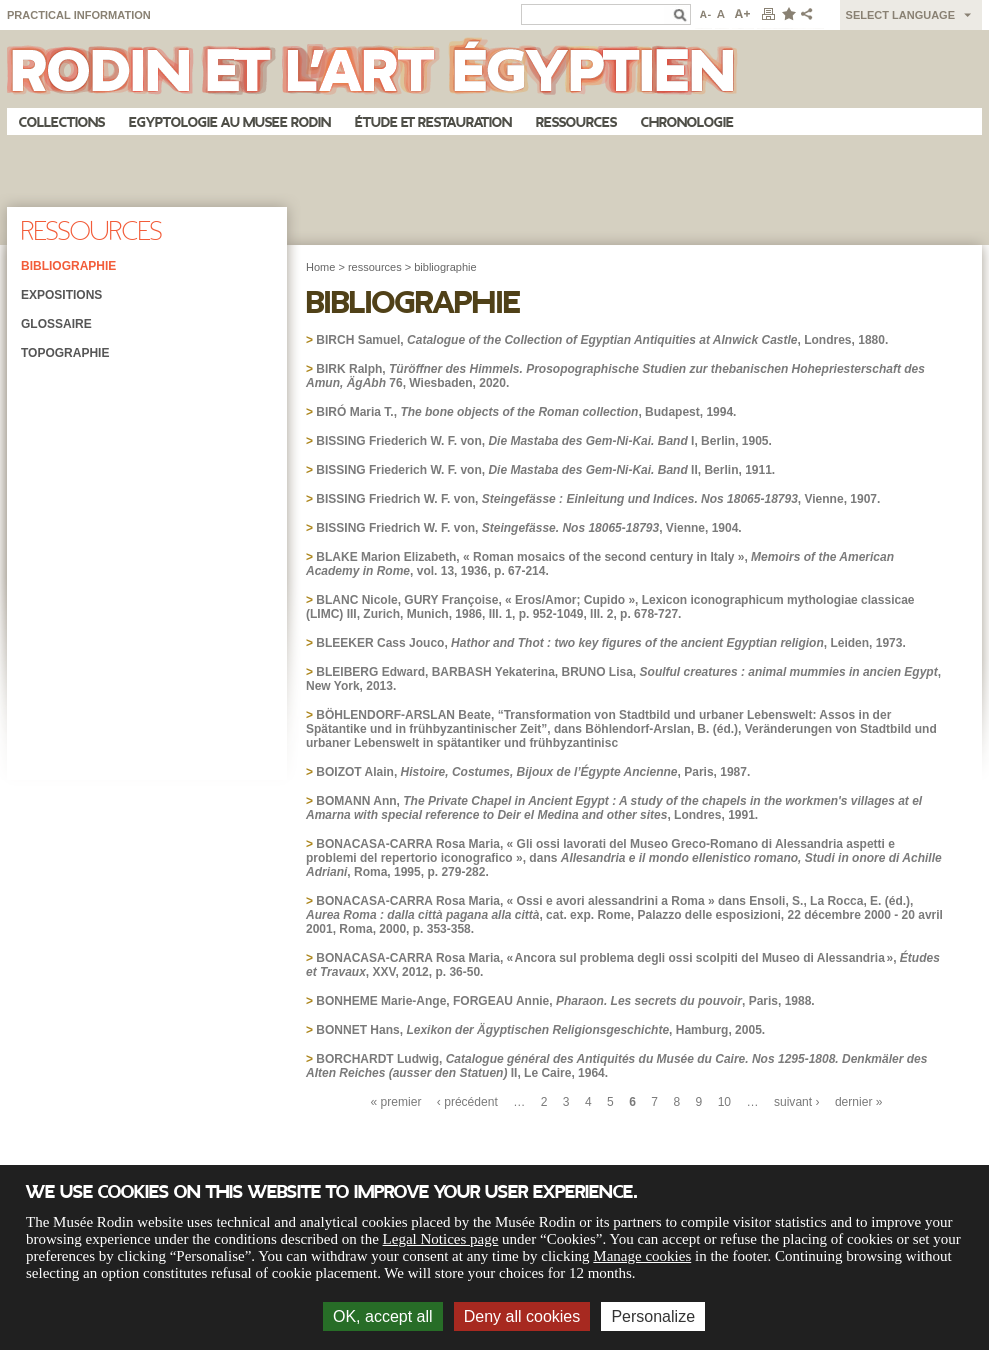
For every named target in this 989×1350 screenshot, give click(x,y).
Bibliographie (68, 266)
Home (320, 267)
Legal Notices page (441, 1239)
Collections (62, 122)
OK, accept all (383, 1316)
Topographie (65, 353)
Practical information (79, 15)
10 (724, 1102)
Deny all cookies (522, 1316)
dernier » (859, 1102)
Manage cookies (642, 1256)
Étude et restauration (433, 122)
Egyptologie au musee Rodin (230, 122)
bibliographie (445, 267)
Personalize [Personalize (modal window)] (653, 1316)
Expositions (61, 295)
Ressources (576, 122)
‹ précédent (467, 1102)
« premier (396, 1102)
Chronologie (687, 122)
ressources (375, 267)
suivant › (797, 1102)
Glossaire (56, 324)
